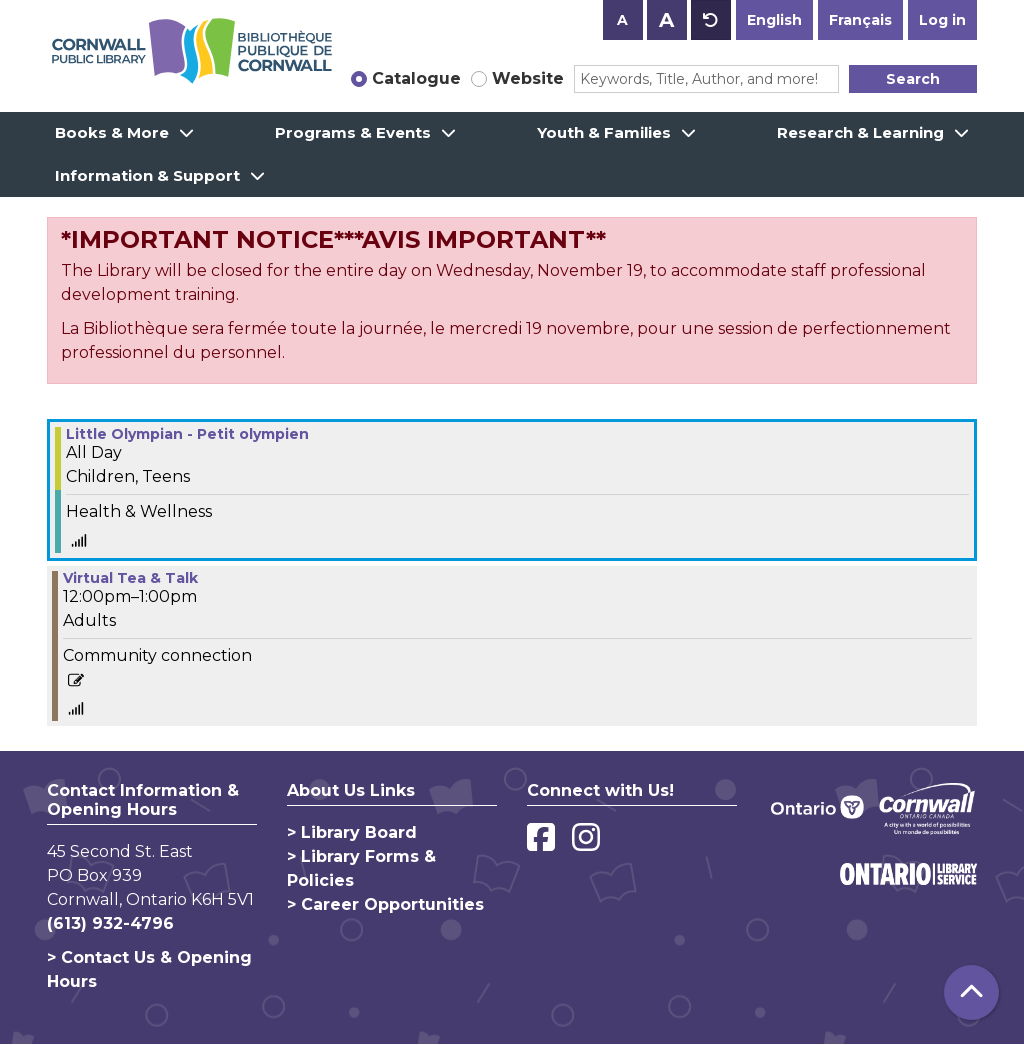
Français (860, 20)
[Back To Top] (971, 992)
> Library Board (352, 832)
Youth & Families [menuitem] (604, 132)
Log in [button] (942, 20)
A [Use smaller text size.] (622, 20)
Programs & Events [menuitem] (353, 132)
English (774, 20)
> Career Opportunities (385, 904)
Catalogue (416, 78)
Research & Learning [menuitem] (860, 132)
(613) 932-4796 (110, 923)
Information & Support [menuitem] (147, 175)
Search (913, 79)
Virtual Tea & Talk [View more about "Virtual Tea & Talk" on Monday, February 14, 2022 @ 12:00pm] (130, 578)
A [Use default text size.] (711, 20)
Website (528, 78)
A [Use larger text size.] (666, 20)
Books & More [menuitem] (112, 132)
